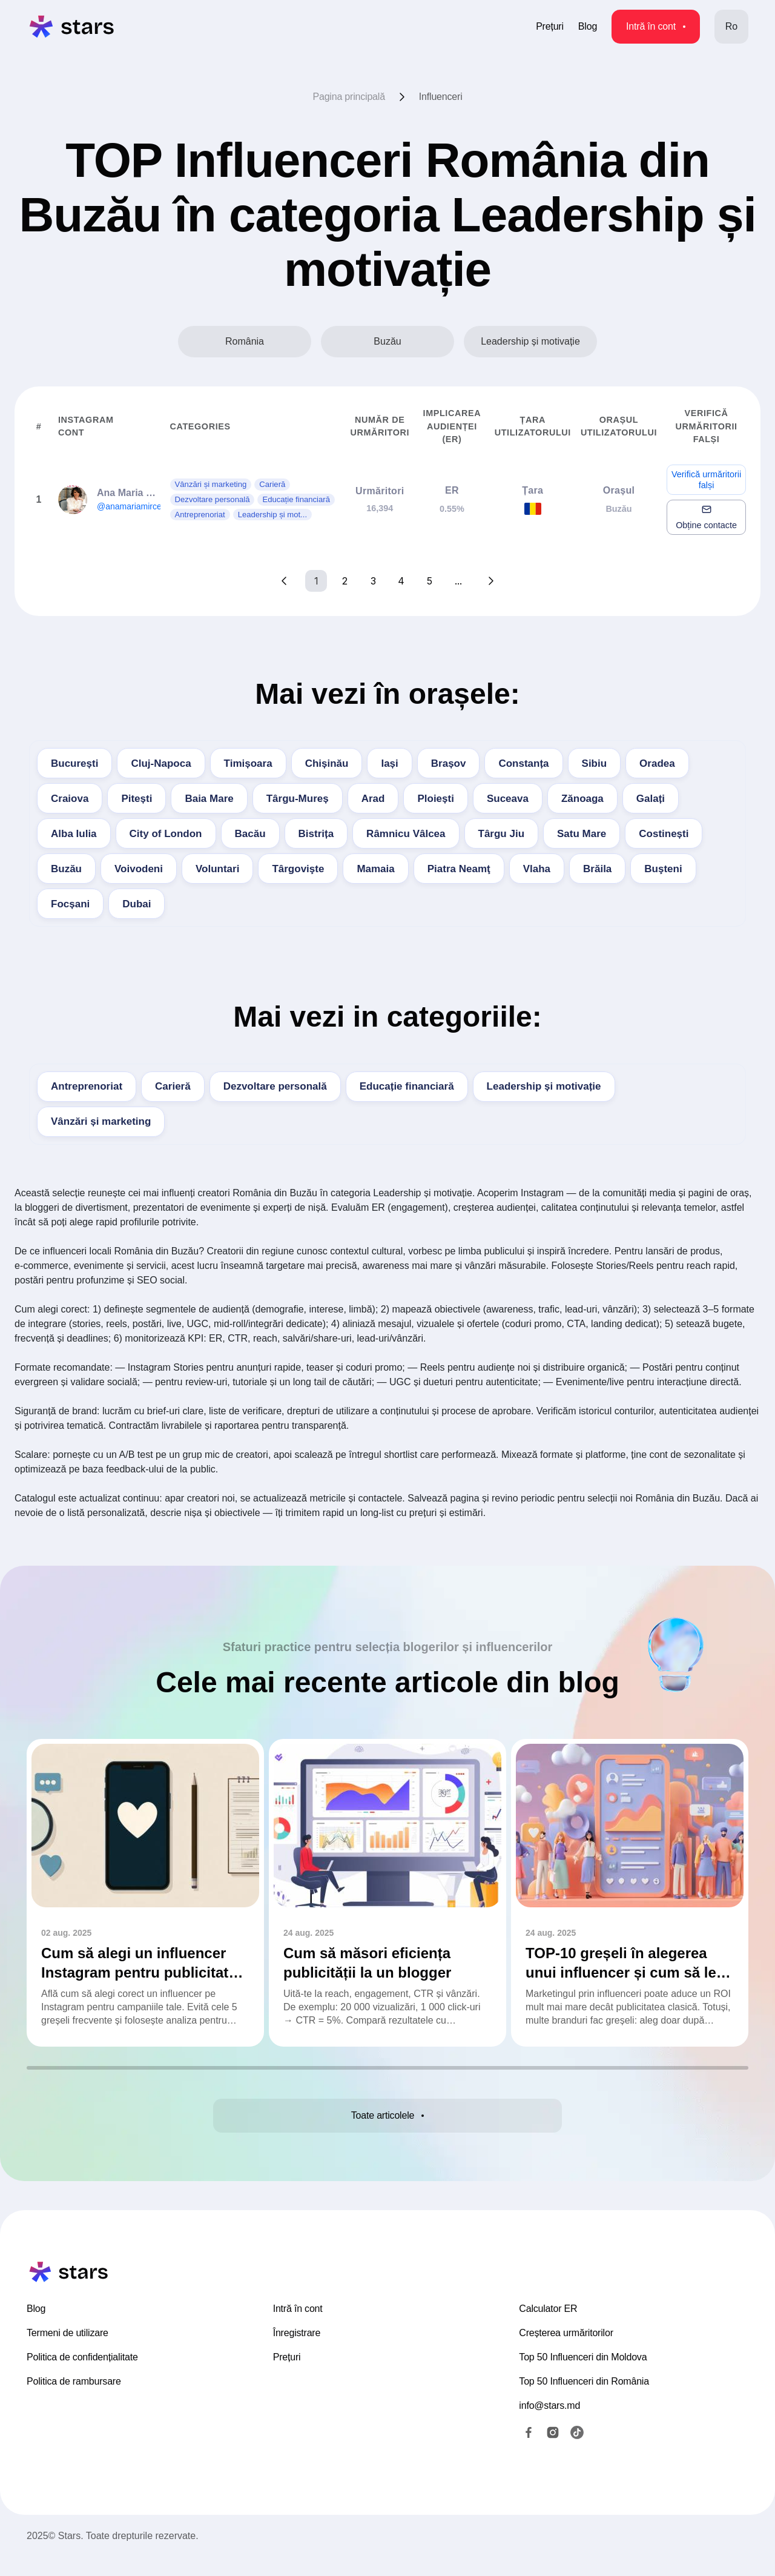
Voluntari (217, 869)
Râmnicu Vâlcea (405, 833)
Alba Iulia (74, 833)
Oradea (657, 763)
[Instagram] (552, 2451)
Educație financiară (407, 1086)
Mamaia (375, 869)
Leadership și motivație (544, 1086)
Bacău (250, 833)
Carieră (173, 1086)
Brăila (597, 869)
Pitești (136, 798)
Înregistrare (297, 2351)
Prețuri (550, 26)
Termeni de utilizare (67, 2351)
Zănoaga (582, 798)
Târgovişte (298, 869)
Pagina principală (349, 96)
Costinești (663, 833)
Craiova (69, 798)
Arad (373, 798)
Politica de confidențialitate (82, 2376)
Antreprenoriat (86, 1086)
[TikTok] (577, 2451)
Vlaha (536, 869)
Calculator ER (548, 2327)
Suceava (508, 798)
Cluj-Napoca (161, 763)
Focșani (70, 904)
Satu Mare (581, 833)
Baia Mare (209, 798)
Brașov (448, 763)
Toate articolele (387, 2122)
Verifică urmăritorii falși (706, 479)
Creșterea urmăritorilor (566, 2351)
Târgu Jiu (501, 833)
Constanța (523, 763)
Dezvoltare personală (275, 1086)
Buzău (66, 869)
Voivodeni (138, 869)
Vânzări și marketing (101, 1121)
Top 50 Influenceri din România (584, 2400)
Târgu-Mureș (297, 798)
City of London (166, 833)
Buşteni (663, 869)
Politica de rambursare (74, 2400)
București (74, 763)
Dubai (136, 904)
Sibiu (594, 763)
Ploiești (435, 798)
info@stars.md (549, 2424)
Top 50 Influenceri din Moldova (583, 2376)
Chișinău (327, 763)
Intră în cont (655, 26)
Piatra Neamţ (458, 869)
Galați (650, 798)
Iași (389, 763)
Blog (587, 26)
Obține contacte (706, 517)
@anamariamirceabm (137, 506)
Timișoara (248, 763)
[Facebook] (528, 2451)
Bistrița (316, 833)
